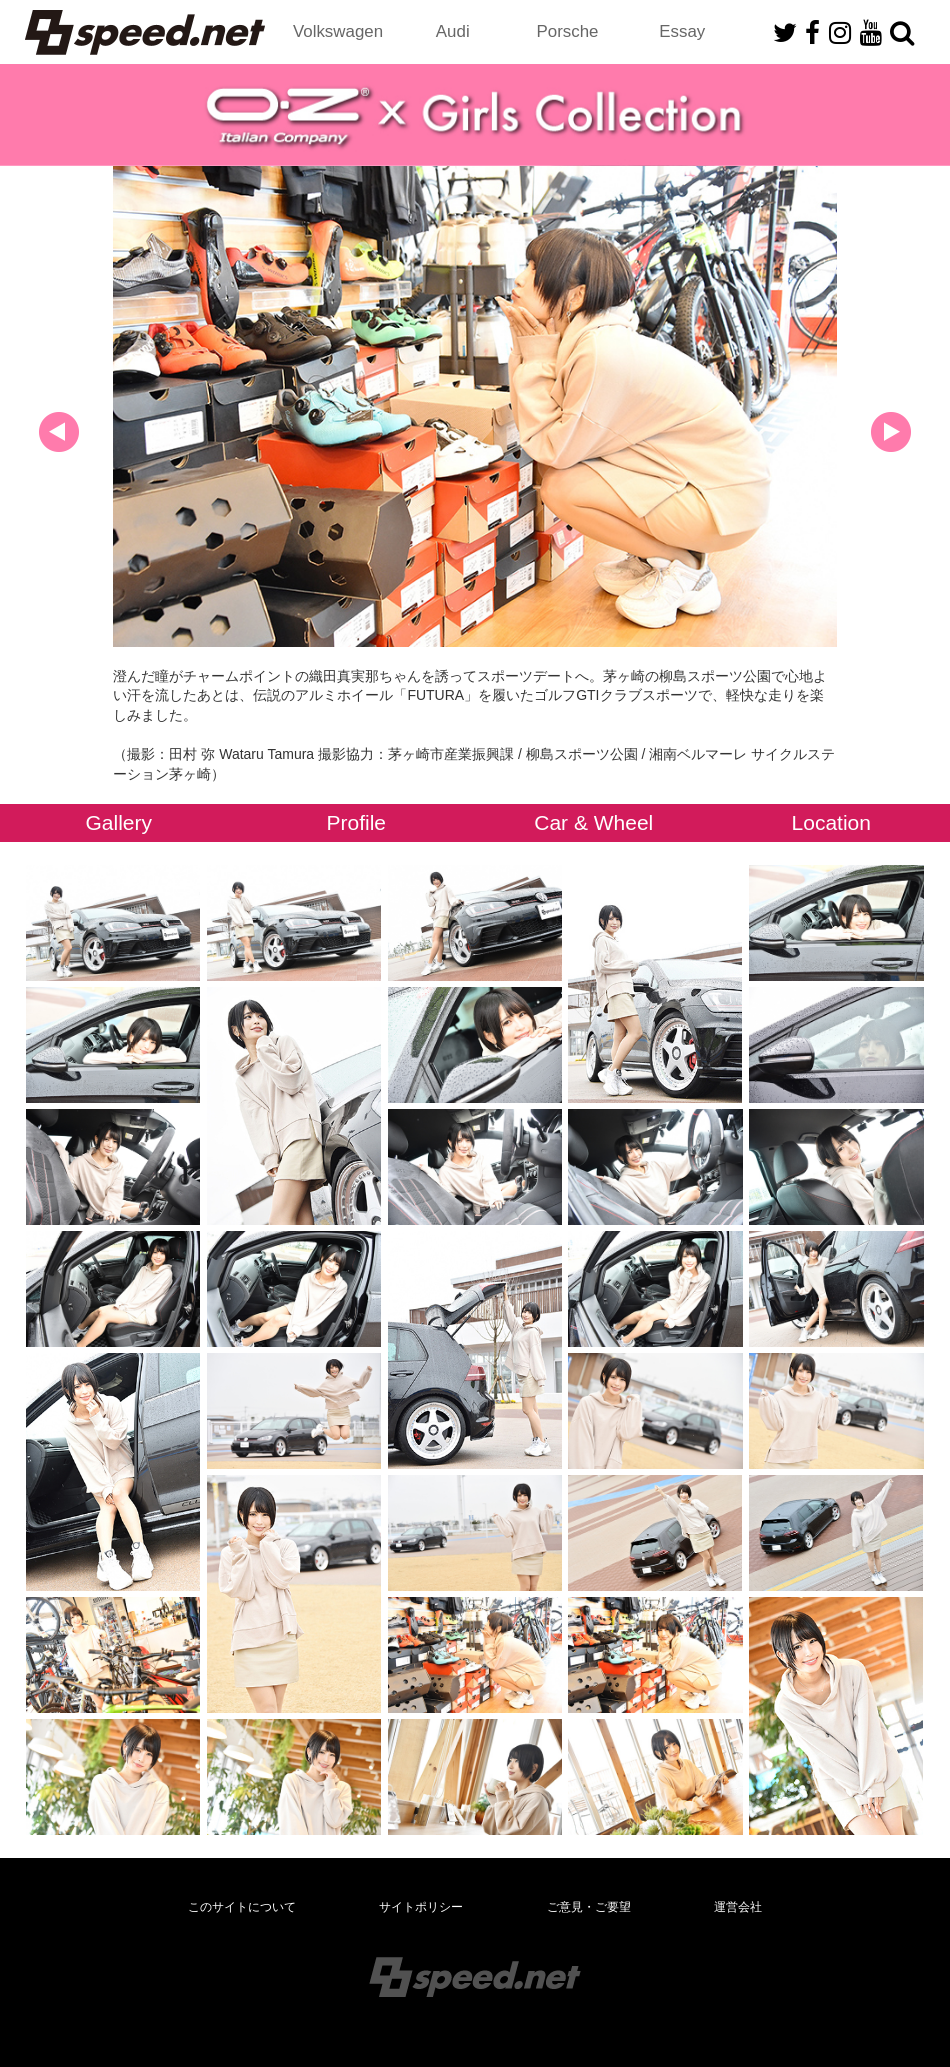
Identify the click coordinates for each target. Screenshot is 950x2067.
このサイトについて (242, 1907)
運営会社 (738, 1907)
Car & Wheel (593, 822)
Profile (356, 822)
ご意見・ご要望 (589, 1907)
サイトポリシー (421, 1907)
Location (831, 822)
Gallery (118, 822)
